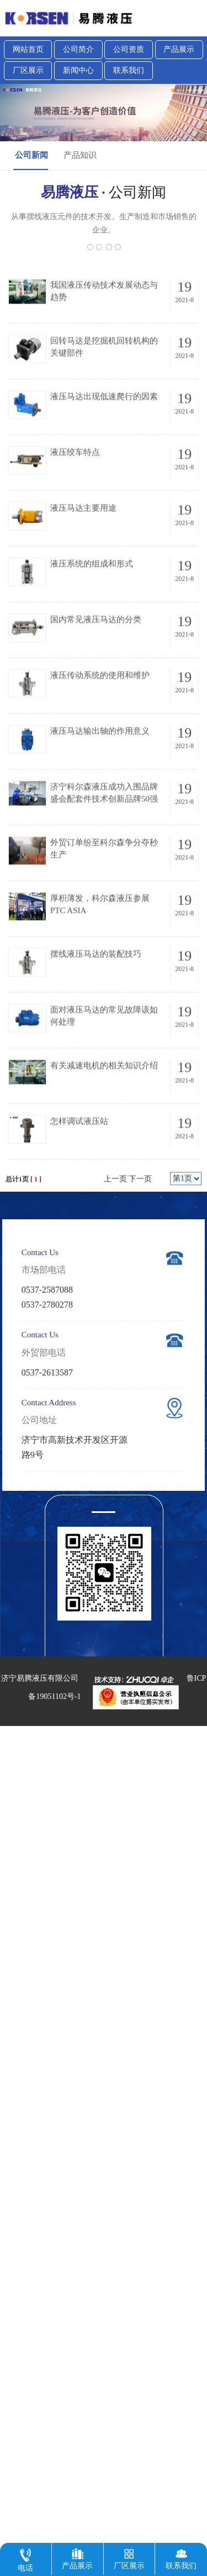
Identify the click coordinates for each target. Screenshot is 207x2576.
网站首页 (28, 49)
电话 (25, 2557)
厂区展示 (28, 70)
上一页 (115, 1253)
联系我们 (128, 70)
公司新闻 (31, 155)
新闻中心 (78, 70)
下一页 (140, 1253)
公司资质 (128, 49)
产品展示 (178, 49)
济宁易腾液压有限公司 (39, 1678)
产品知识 (80, 155)
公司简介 (78, 49)
